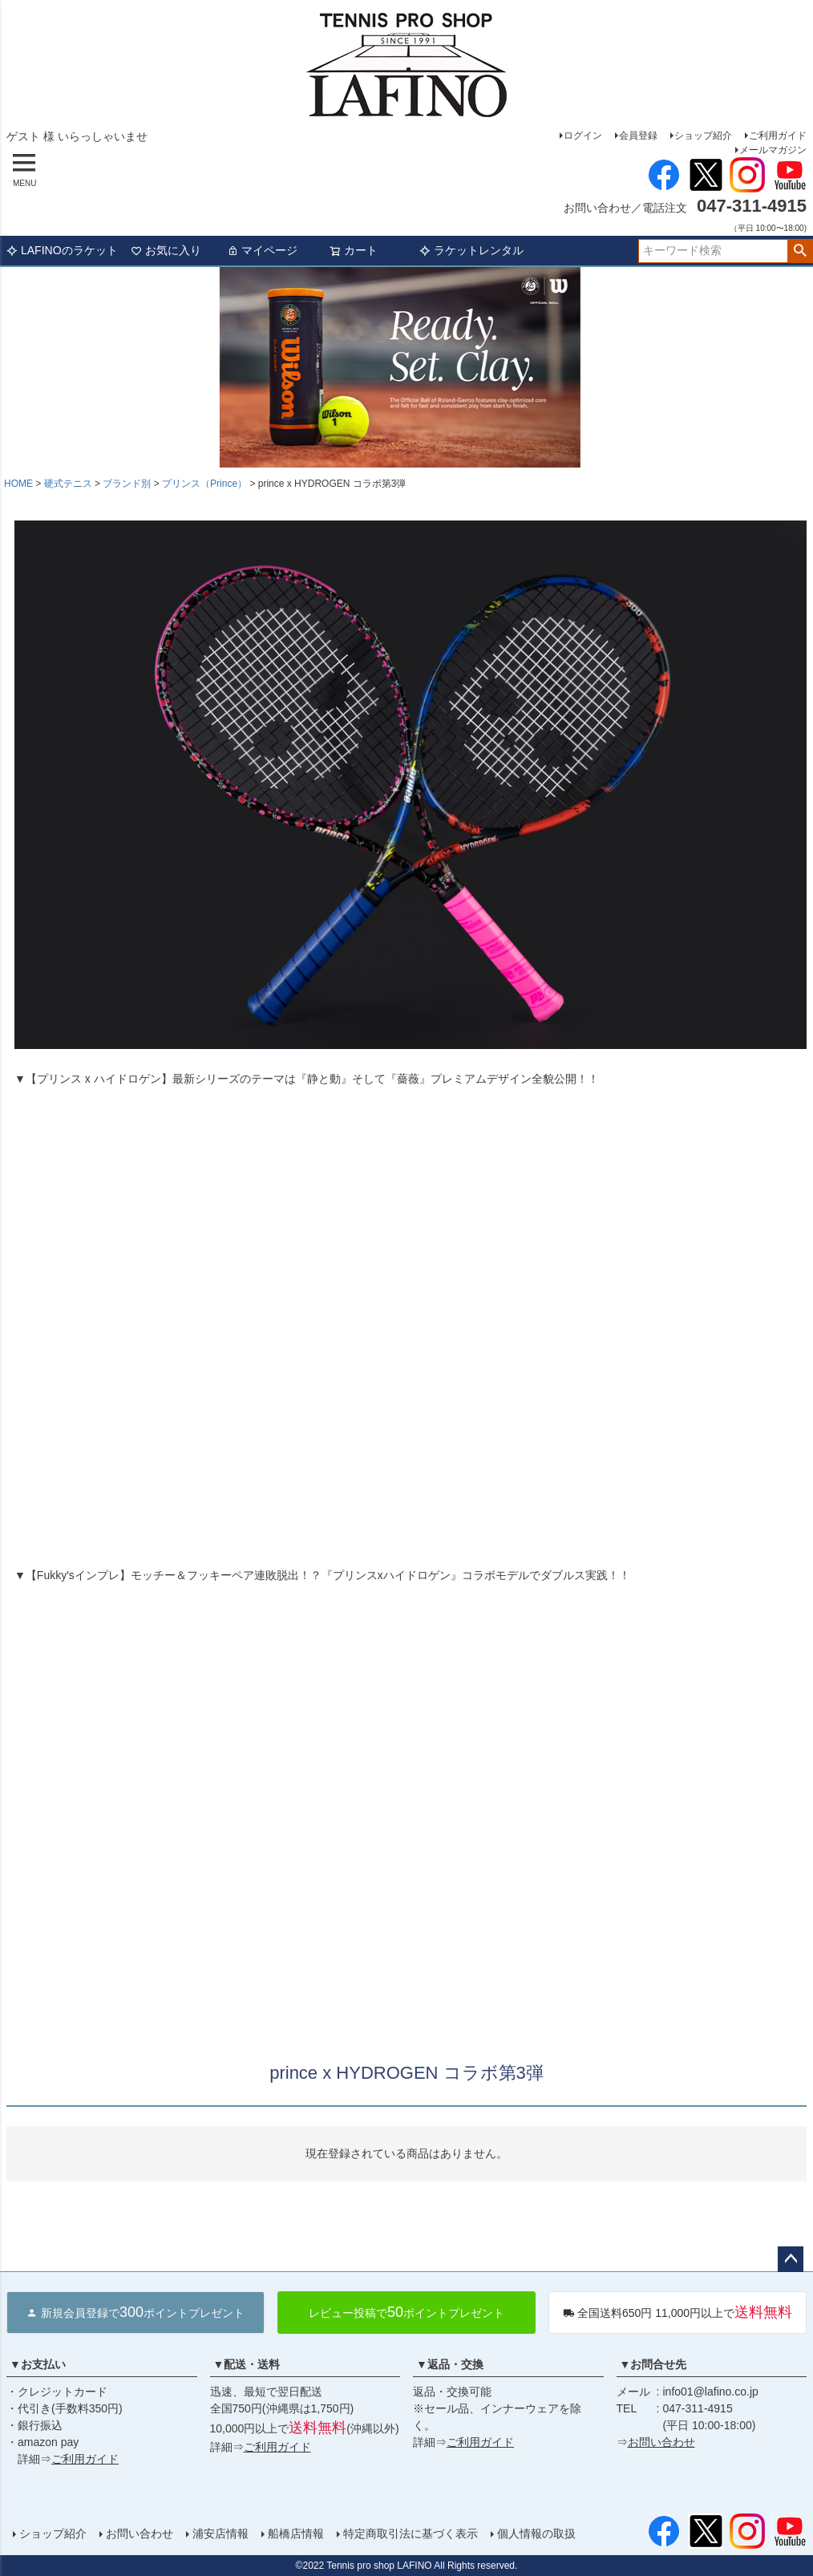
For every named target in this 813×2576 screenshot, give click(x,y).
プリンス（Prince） (204, 483)
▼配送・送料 (247, 2364)
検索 (799, 251)
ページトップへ (790, 2259)
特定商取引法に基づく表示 (410, 2533)
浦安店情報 (220, 2533)
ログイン (583, 135)
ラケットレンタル (471, 250)
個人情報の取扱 (536, 2533)
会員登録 (638, 135)
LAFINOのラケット (62, 250)
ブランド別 (127, 483)
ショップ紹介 (703, 135)
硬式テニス (68, 483)
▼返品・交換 (449, 2364)
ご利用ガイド (778, 135)
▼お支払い (38, 2364)
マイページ (262, 250)
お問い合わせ (661, 2442)
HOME (18, 483)
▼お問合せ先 (653, 2364)
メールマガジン (773, 150)
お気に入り (166, 250)
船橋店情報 (296, 2533)
